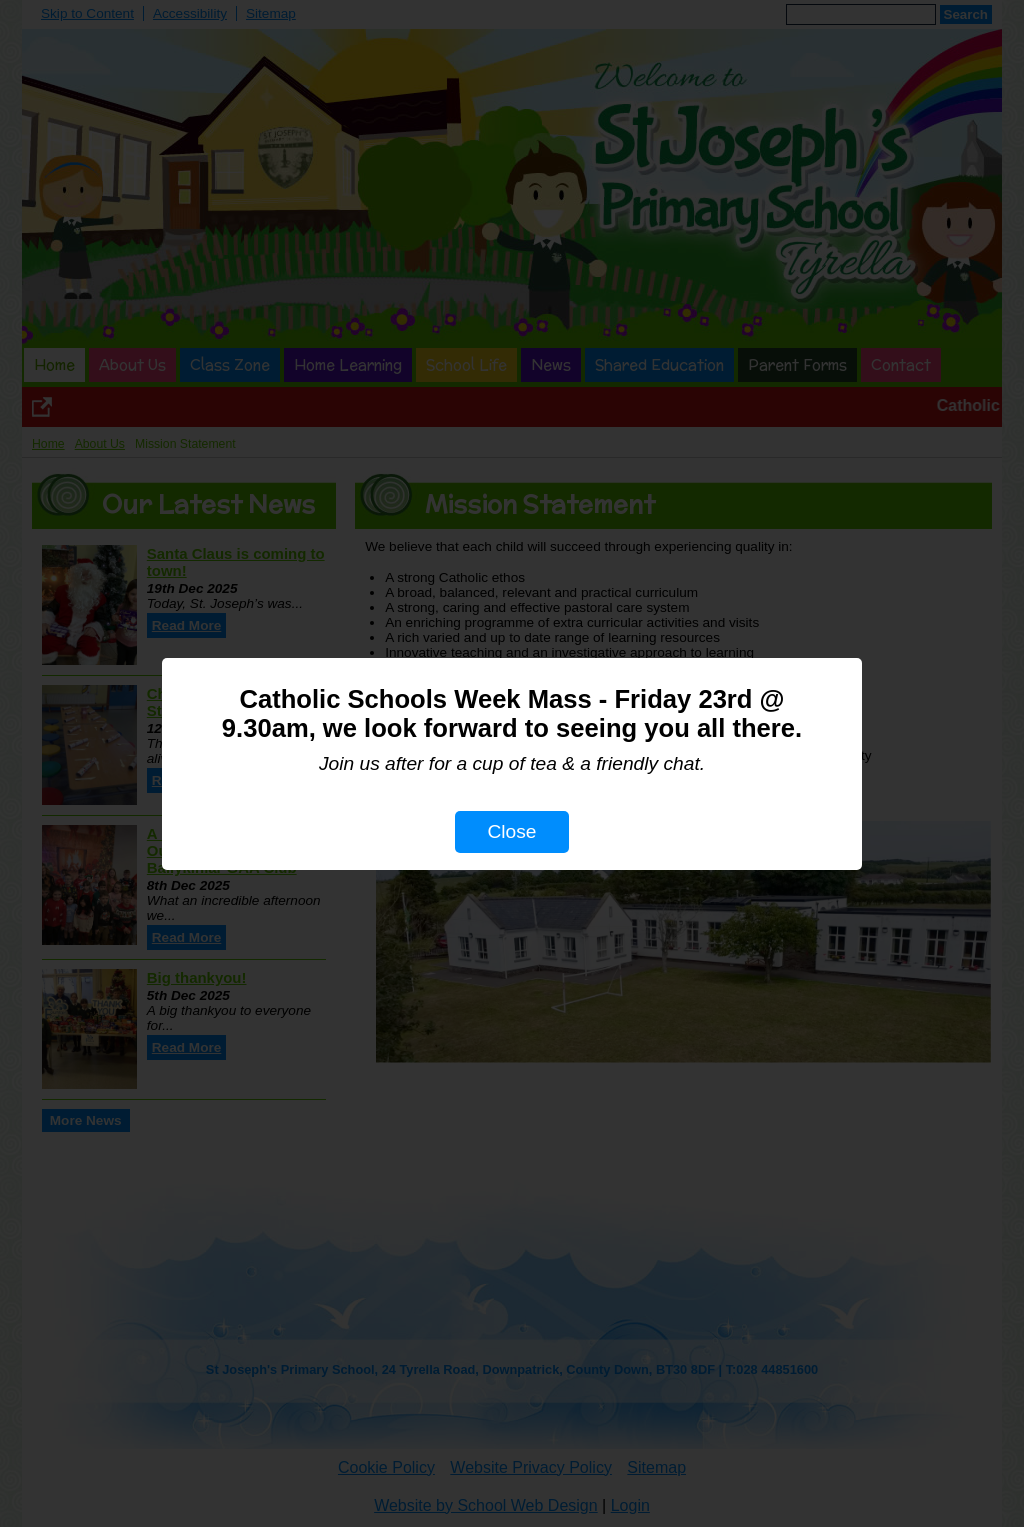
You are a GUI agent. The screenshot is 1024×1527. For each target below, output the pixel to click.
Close (511, 831)
